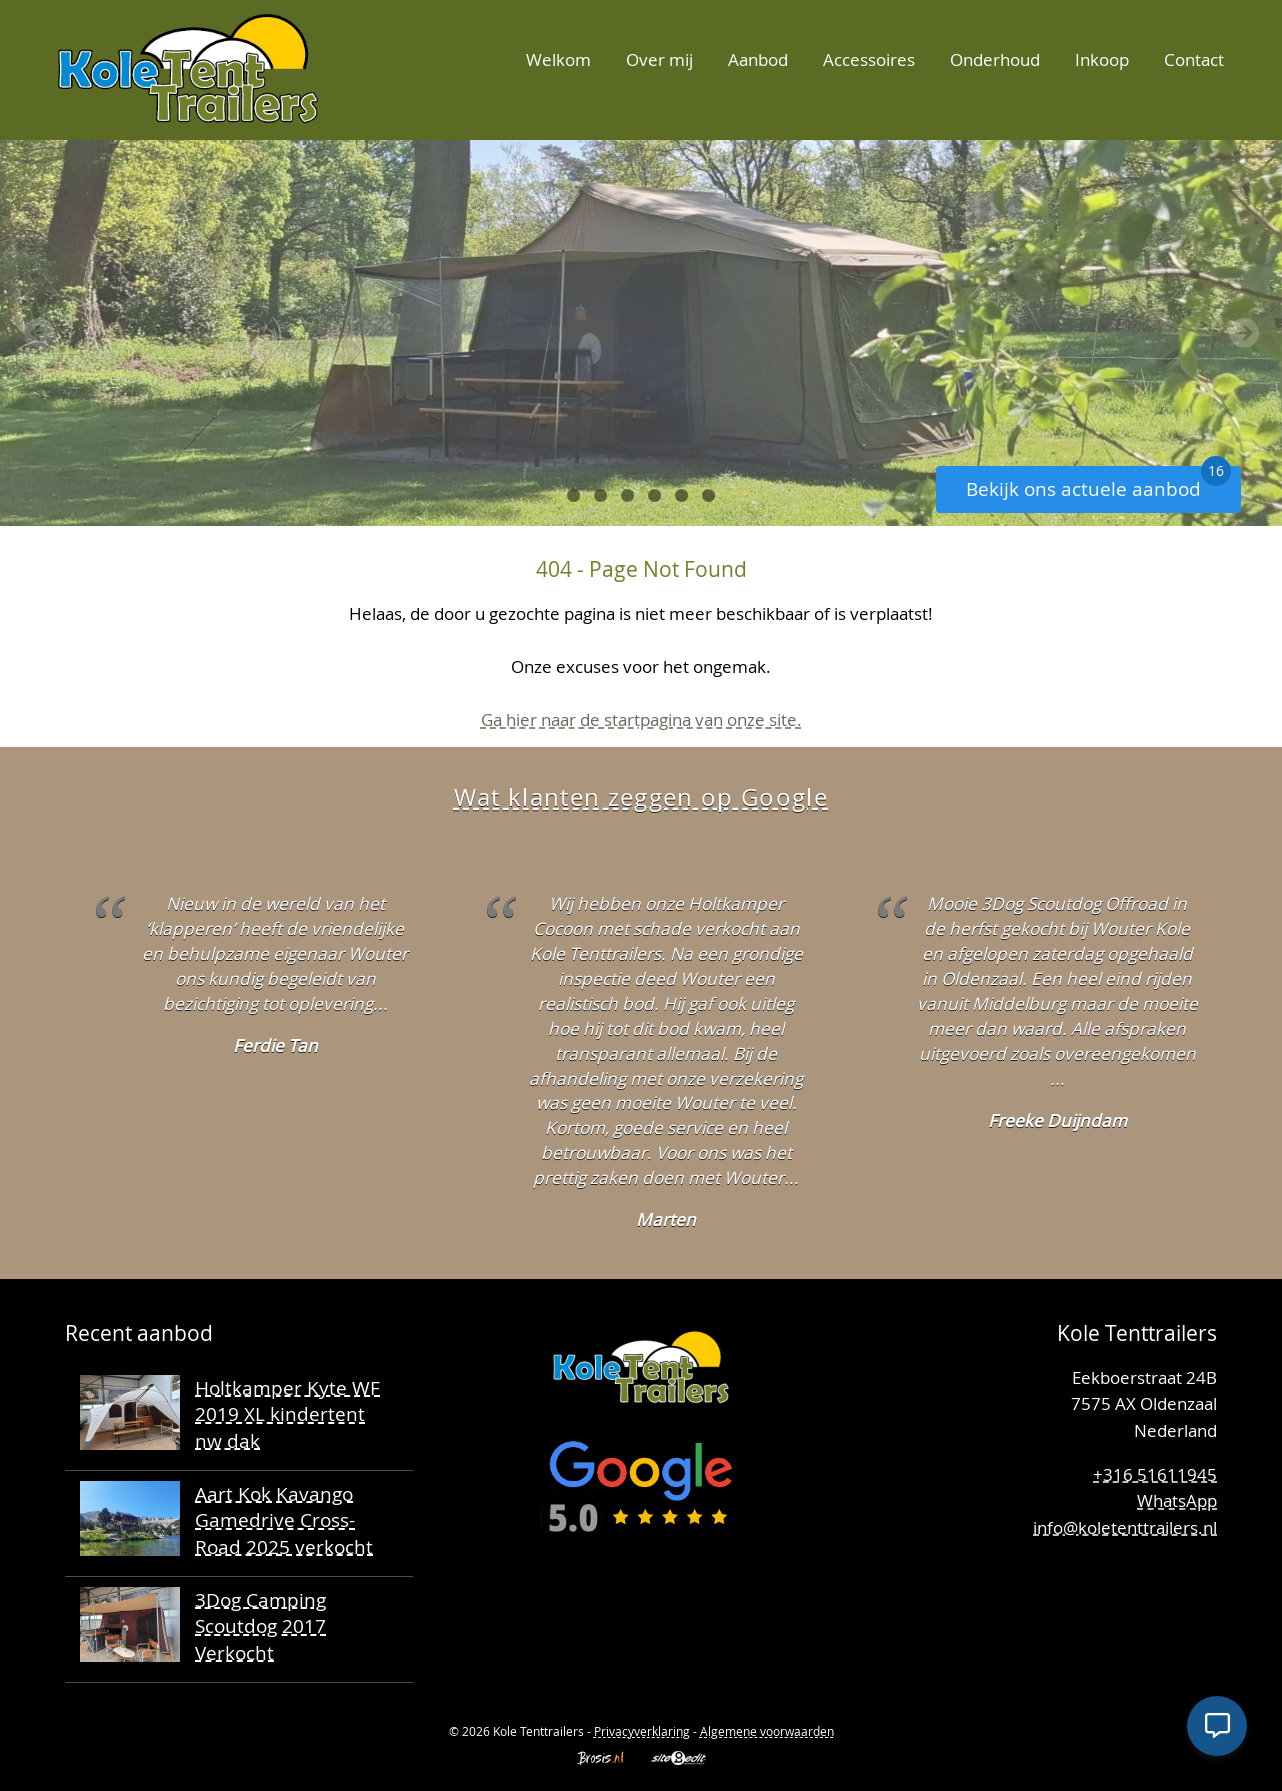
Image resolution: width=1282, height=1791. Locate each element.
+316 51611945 (1155, 1474)
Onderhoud (995, 59)
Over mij (659, 59)
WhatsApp (1177, 1500)
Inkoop (1102, 59)
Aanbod (758, 59)
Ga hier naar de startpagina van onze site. (641, 719)
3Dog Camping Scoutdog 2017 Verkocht (260, 1626)
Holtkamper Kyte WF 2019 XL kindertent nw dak (287, 1414)
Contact (1194, 59)
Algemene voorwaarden (767, 1731)
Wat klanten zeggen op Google (641, 797)
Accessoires (869, 59)
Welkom (558, 59)
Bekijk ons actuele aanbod (1098, 483)
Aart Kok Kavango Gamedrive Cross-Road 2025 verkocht (284, 1520)
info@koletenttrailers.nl (1125, 1527)
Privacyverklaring (642, 1731)
